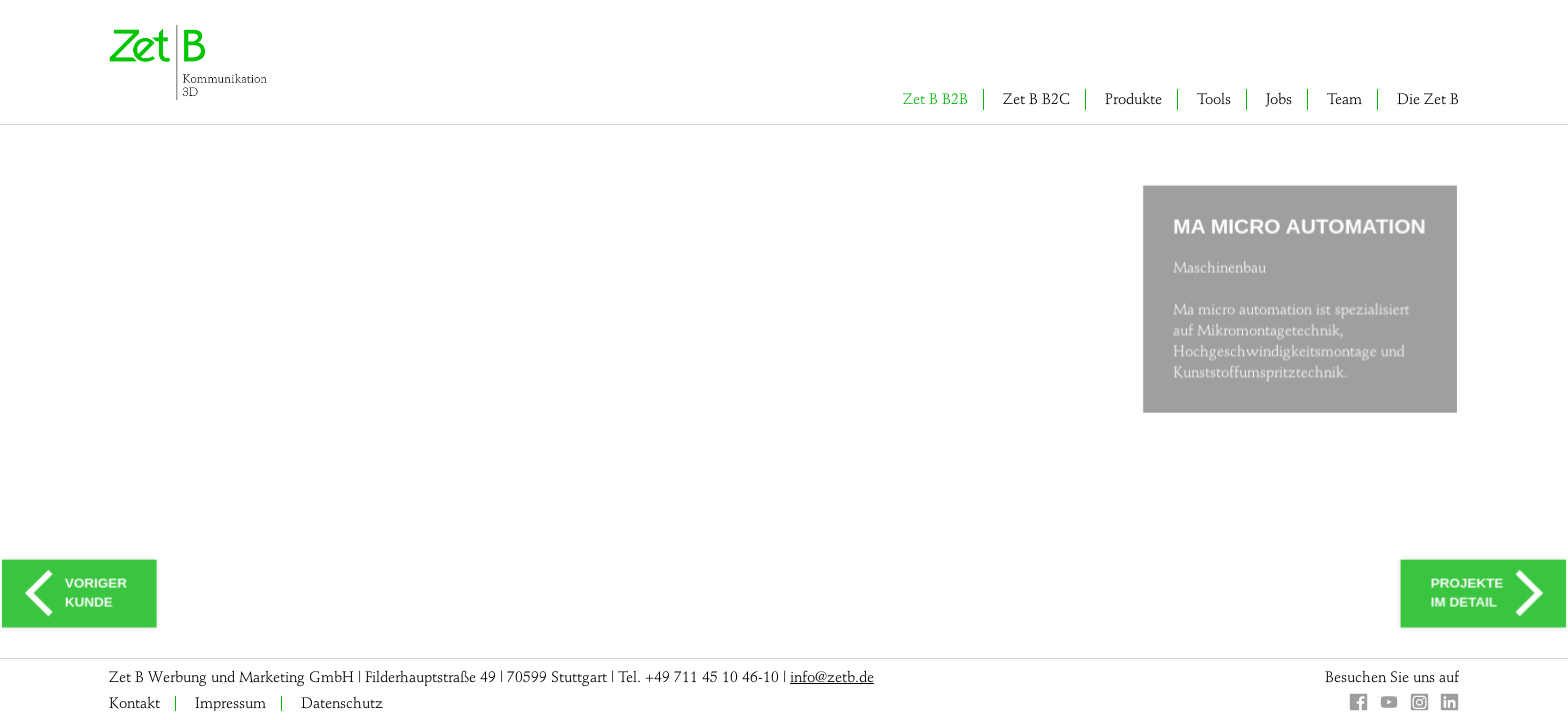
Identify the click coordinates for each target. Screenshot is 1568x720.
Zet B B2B (935, 99)
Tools (1214, 99)
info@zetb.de (832, 677)
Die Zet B (1428, 99)
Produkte (1133, 99)
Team (1344, 99)
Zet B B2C (1036, 99)
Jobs (1279, 99)
